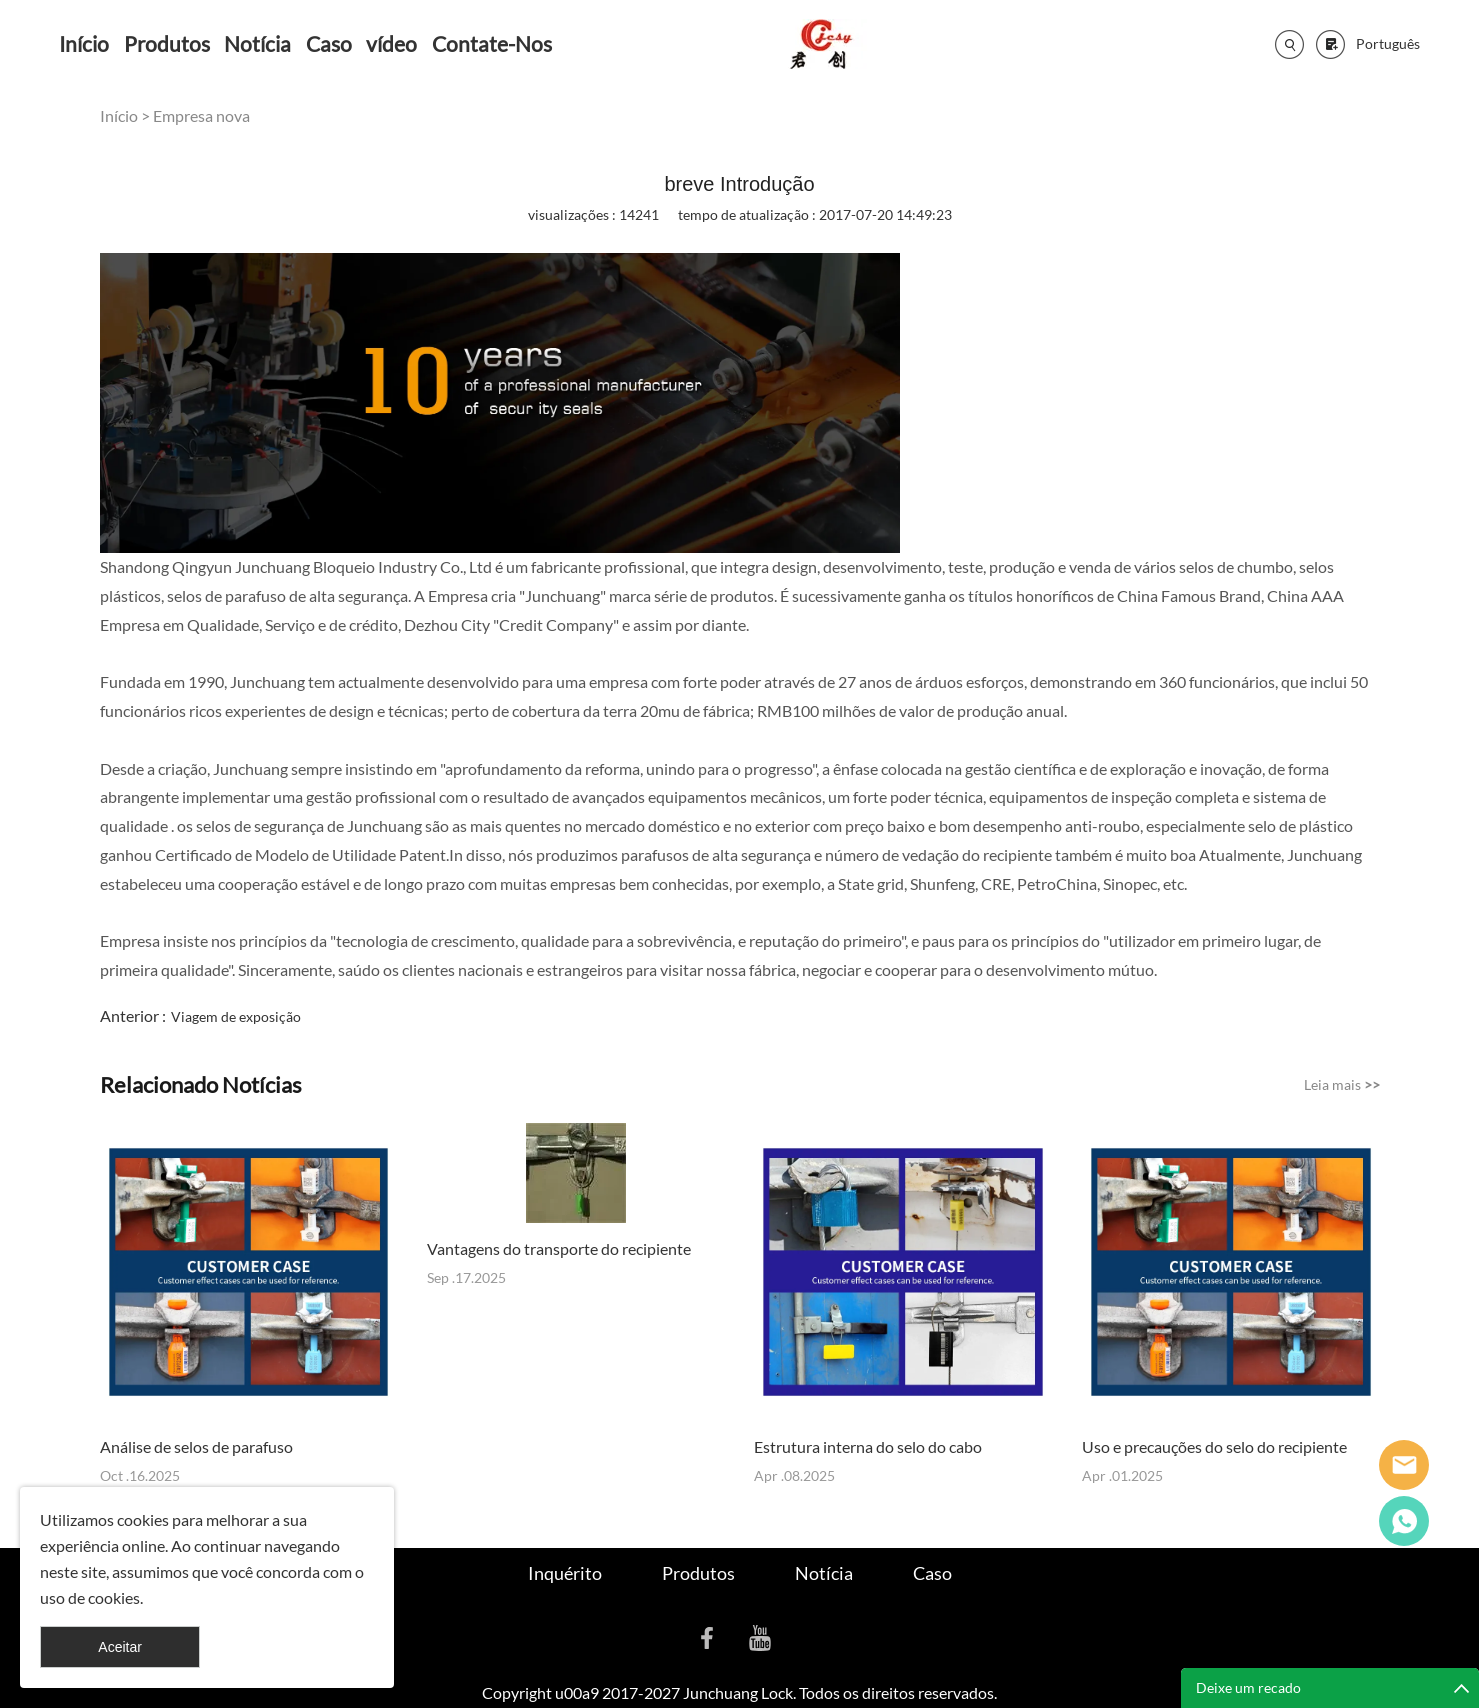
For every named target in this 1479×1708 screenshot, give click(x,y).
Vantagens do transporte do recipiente (559, 1248)
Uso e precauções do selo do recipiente (1214, 1446)
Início (84, 43)
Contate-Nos (492, 43)
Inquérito (565, 1573)
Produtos (167, 43)
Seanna (1404, 1465)
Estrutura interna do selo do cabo (868, 1446)
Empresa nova (201, 115)
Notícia (257, 43)
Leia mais (1342, 1084)
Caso (329, 43)
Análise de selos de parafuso (196, 1446)
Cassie (1404, 1521)
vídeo (391, 43)
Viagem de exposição (236, 1016)
